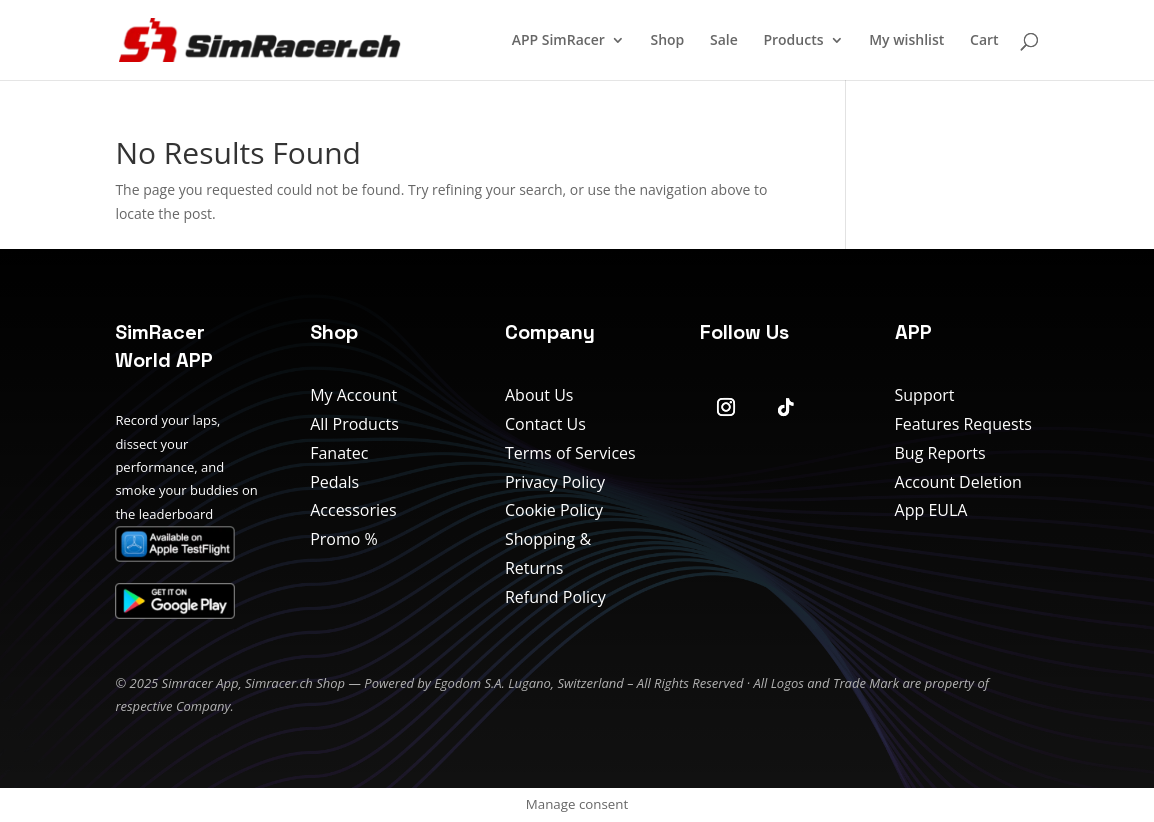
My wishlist (906, 41)
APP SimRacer (558, 41)
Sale (724, 41)
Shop (667, 41)
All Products (354, 424)
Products (793, 41)
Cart (984, 41)
